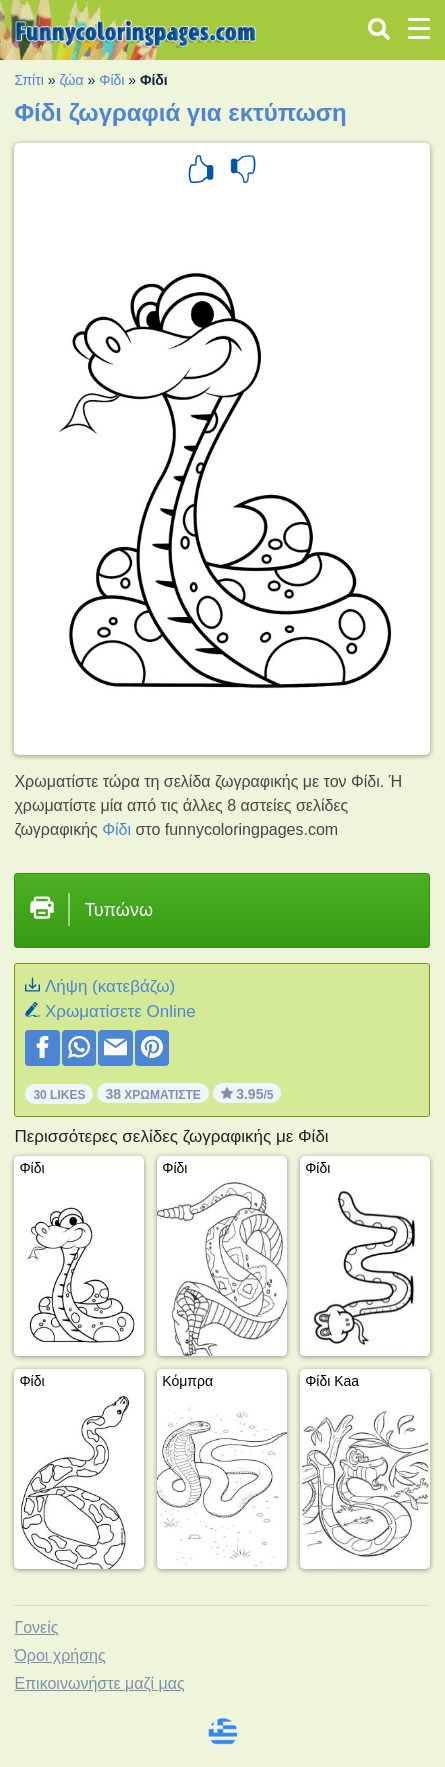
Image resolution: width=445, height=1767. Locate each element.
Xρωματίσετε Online (120, 1011)
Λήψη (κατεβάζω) (110, 986)
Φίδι (111, 80)
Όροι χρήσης (59, 1655)
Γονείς (36, 1627)
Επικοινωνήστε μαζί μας (99, 1683)
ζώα (71, 80)
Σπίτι (28, 80)
